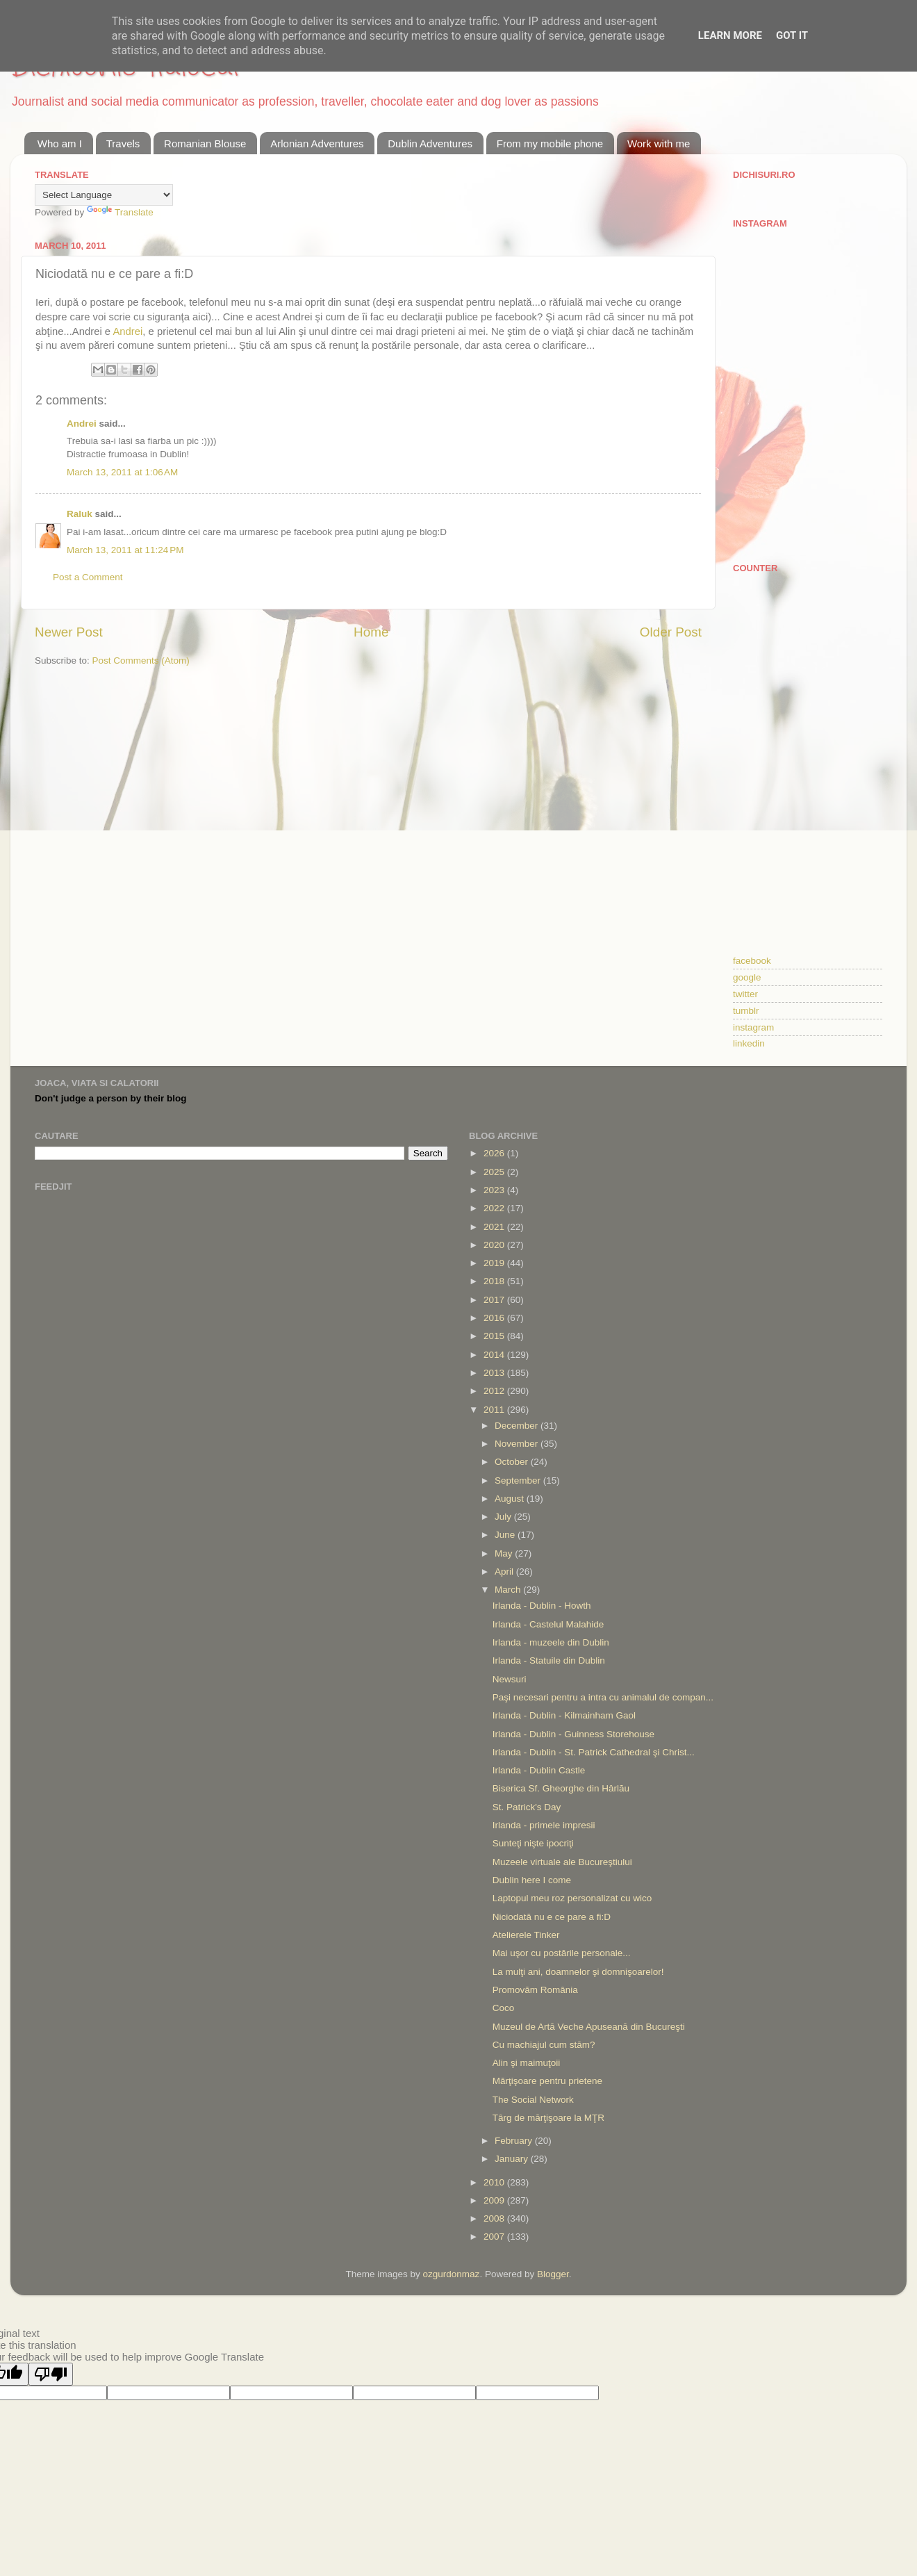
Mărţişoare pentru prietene (547, 2081)
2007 (495, 2236)
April (505, 1571)
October (513, 1462)
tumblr (746, 1011)
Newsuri (510, 1679)
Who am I (60, 143)
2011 (495, 1409)
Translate (120, 212)
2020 (495, 1245)
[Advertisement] (807, 663)
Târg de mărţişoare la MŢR (548, 2118)
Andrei (127, 331)
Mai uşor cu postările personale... (562, 1953)
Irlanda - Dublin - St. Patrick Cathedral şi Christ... (594, 1752)
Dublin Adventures (430, 143)
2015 (495, 1336)
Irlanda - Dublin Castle (539, 1770)
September (519, 1480)
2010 (495, 2182)
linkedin (749, 1043)
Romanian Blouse (205, 143)
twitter (745, 994)
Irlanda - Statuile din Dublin (549, 1660)
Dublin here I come (532, 1880)
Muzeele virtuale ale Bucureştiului (562, 1862)
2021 (495, 1227)
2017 (495, 1300)
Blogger (553, 2274)
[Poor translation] (50, 2374)
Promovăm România (535, 1990)
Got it (792, 35)
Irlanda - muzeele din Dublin (551, 1642)
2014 (495, 1354)
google (747, 977)
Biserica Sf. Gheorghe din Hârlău (561, 1788)
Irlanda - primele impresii (544, 1825)
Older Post (671, 632)
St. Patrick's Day (527, 1807)
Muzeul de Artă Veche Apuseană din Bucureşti (589, 2026)
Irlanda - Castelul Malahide (548, 1624)
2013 (495, 1373)
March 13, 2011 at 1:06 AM (122, 472)
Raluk (79, 514)
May (505, 1553)
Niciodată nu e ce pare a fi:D (552, 1917)
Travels (123, 143)
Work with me (659, 143)
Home (371, 632)
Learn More (730, 35)
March (509, 1589)
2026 (495, 1153)
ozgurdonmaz (451, 2274)
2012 (495, 1391)
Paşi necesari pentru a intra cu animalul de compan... (603, 1697)
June (506, 1534)
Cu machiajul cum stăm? (544, 2045)
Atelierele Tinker (526, 1935)
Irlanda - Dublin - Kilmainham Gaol (564, 1715)
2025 (495, 1172)
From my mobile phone (550, 143)
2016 (495, 1318)
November (517, 1443)
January (513, 2158)
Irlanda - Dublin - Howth (542, 1605)
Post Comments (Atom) (141, 660)
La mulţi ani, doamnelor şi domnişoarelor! (578, 1972)
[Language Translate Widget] (104, 195)
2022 (495, 1208)
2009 (495, 2200)
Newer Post (69, 632)
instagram (753, 1027)
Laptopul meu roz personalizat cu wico (572, 1898)
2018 (495, 1281)
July (504, 1516)
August (511, 1498)
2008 (495, 2218)
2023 (495, 1190)
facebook (752, 960)
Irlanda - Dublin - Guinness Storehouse (573, 1734)
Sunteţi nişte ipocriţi (533, 1843)
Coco (504, 2008)
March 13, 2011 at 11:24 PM (125, 550)
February (515, 2140)
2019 (495, 1263)
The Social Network (533, 2099)
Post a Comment (88, 577)
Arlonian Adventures (316, 143)
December (517, 1425)
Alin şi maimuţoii (527, 2063)
